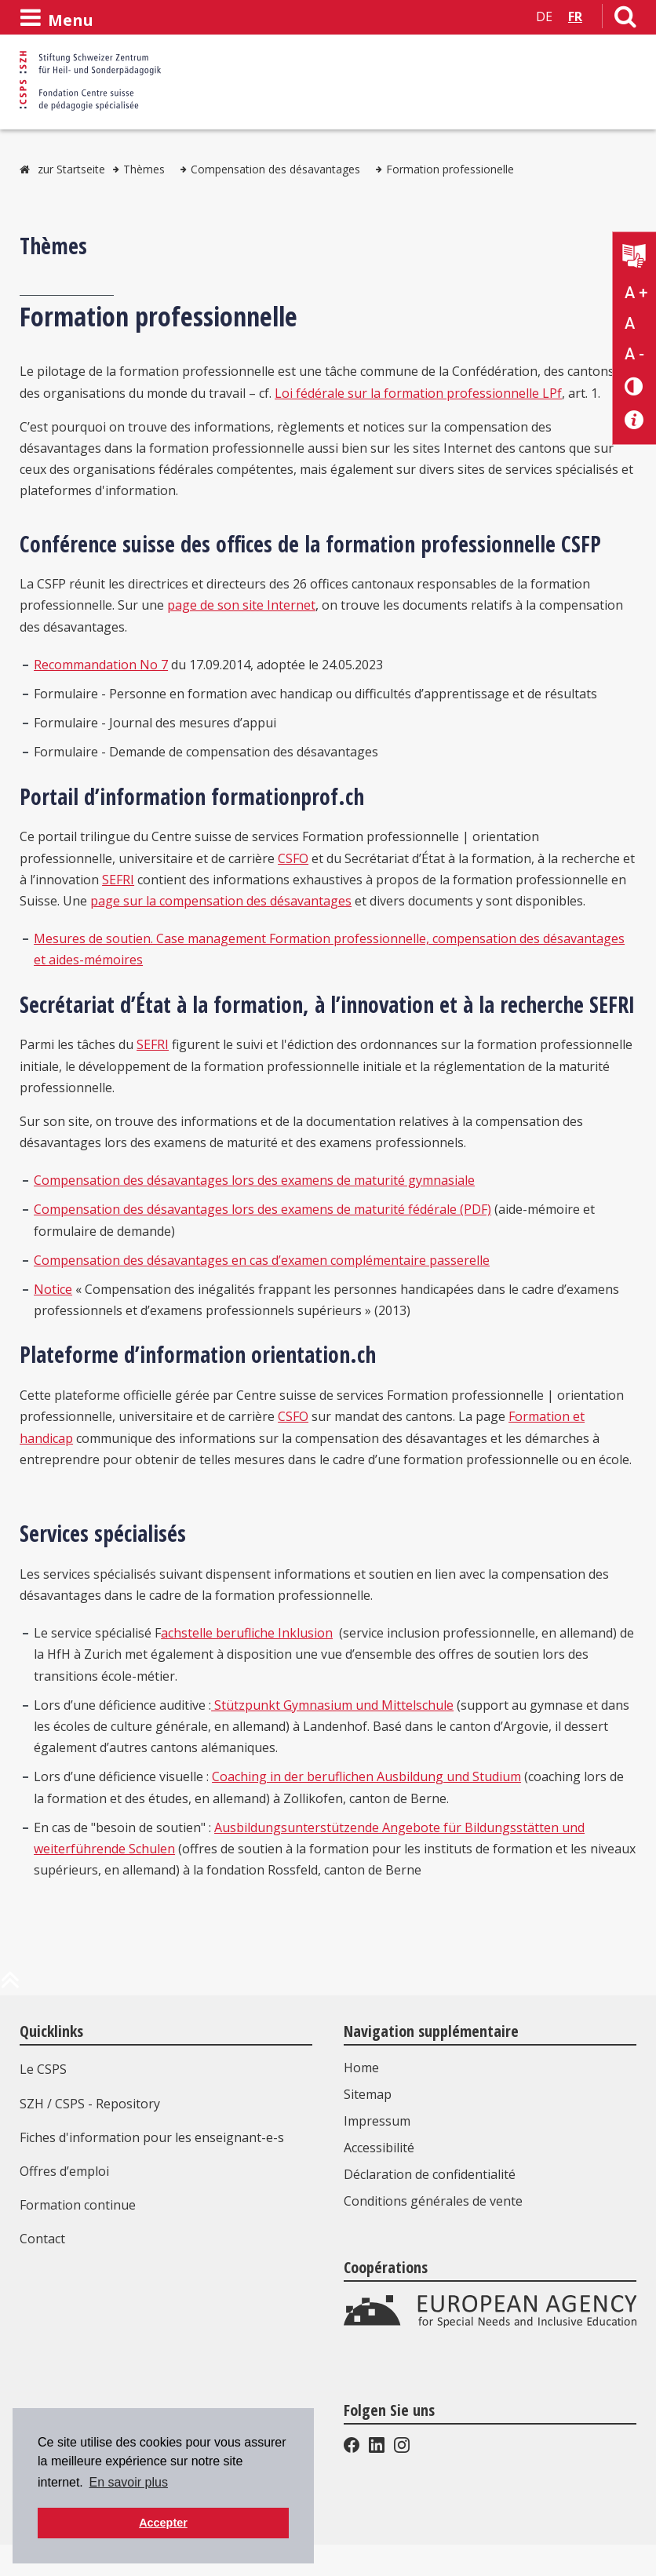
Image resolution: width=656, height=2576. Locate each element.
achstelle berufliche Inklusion (247, 1632)
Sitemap (368, 2094)
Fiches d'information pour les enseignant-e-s (152, 2137)
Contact (42, 2238)
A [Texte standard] (630, 323)
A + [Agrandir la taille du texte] (636, 292)
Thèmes (144, 169)
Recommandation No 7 (101, 664)
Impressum (377, 2121)
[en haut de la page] (10, 1986)
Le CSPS (43, 2069)
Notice (53, 1289)
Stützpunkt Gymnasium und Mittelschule (332, 1705)
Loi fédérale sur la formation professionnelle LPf (418, 393)
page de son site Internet (241, 605)
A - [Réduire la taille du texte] (634, 353)
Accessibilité (379, 2147)
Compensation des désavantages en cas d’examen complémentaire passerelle (262, 1260)
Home (361, 2067)
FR (575, 16)
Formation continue (78, 2204)
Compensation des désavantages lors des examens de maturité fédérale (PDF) (262, 1209)
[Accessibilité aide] (634, 420)
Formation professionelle (450, 169)
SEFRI (118, 879)
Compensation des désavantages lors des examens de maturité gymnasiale (254, 1180)
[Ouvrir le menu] (56, 18)
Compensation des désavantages (275, 169)
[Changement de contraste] (634, 385)
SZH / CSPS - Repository (90, 2103)
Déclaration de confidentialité (430, 2174)
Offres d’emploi (64, 2171)
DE (544, 16)
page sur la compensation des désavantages (221, 900)
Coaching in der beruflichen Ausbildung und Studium (366, 1776)
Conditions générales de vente (433, 2201)
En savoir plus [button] (128, 2482)
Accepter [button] (163, 2522)
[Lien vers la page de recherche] (625, 19)
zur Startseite (71, 169)
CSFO (293, 858)
